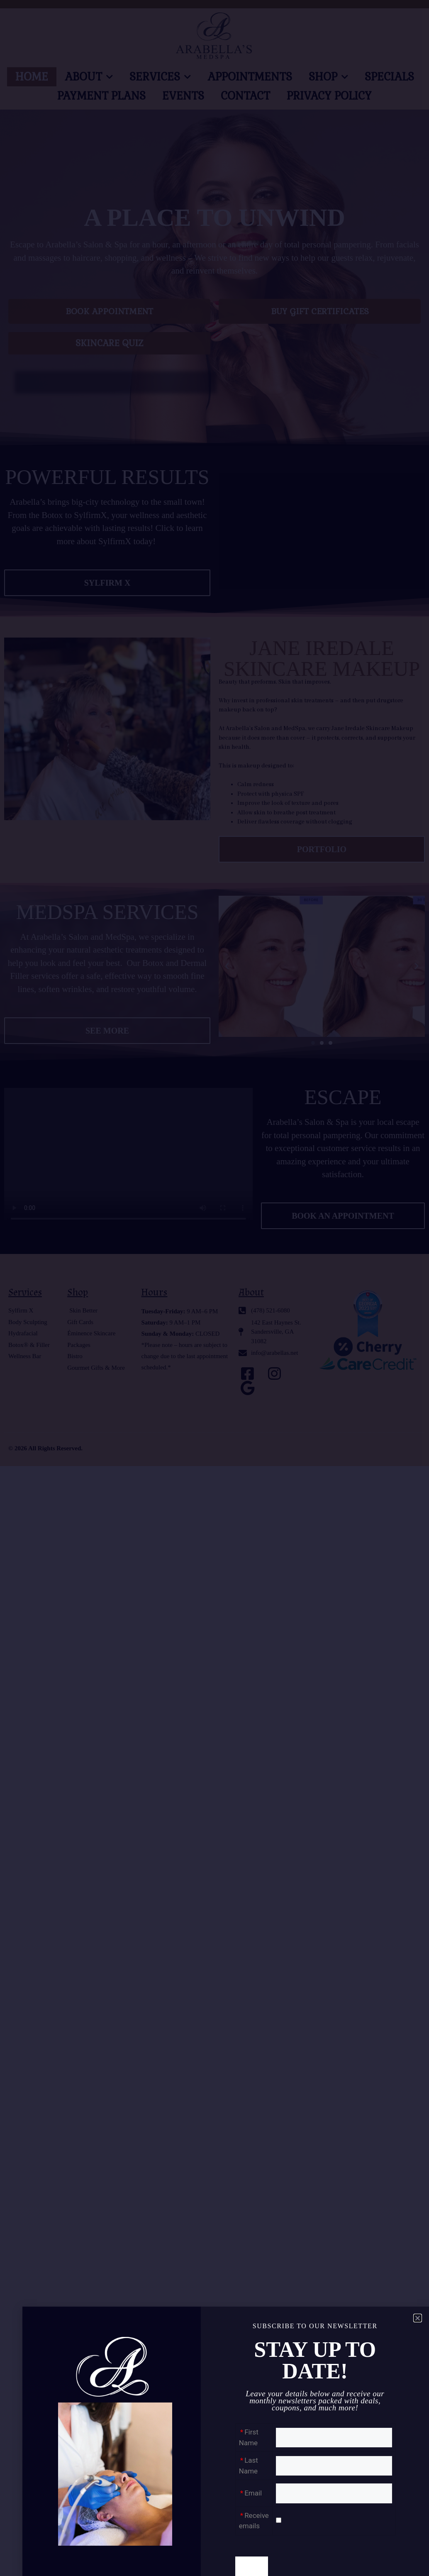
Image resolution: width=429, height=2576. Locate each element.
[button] (417, 2318)
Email (253, 2493)
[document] (214, 1288)
